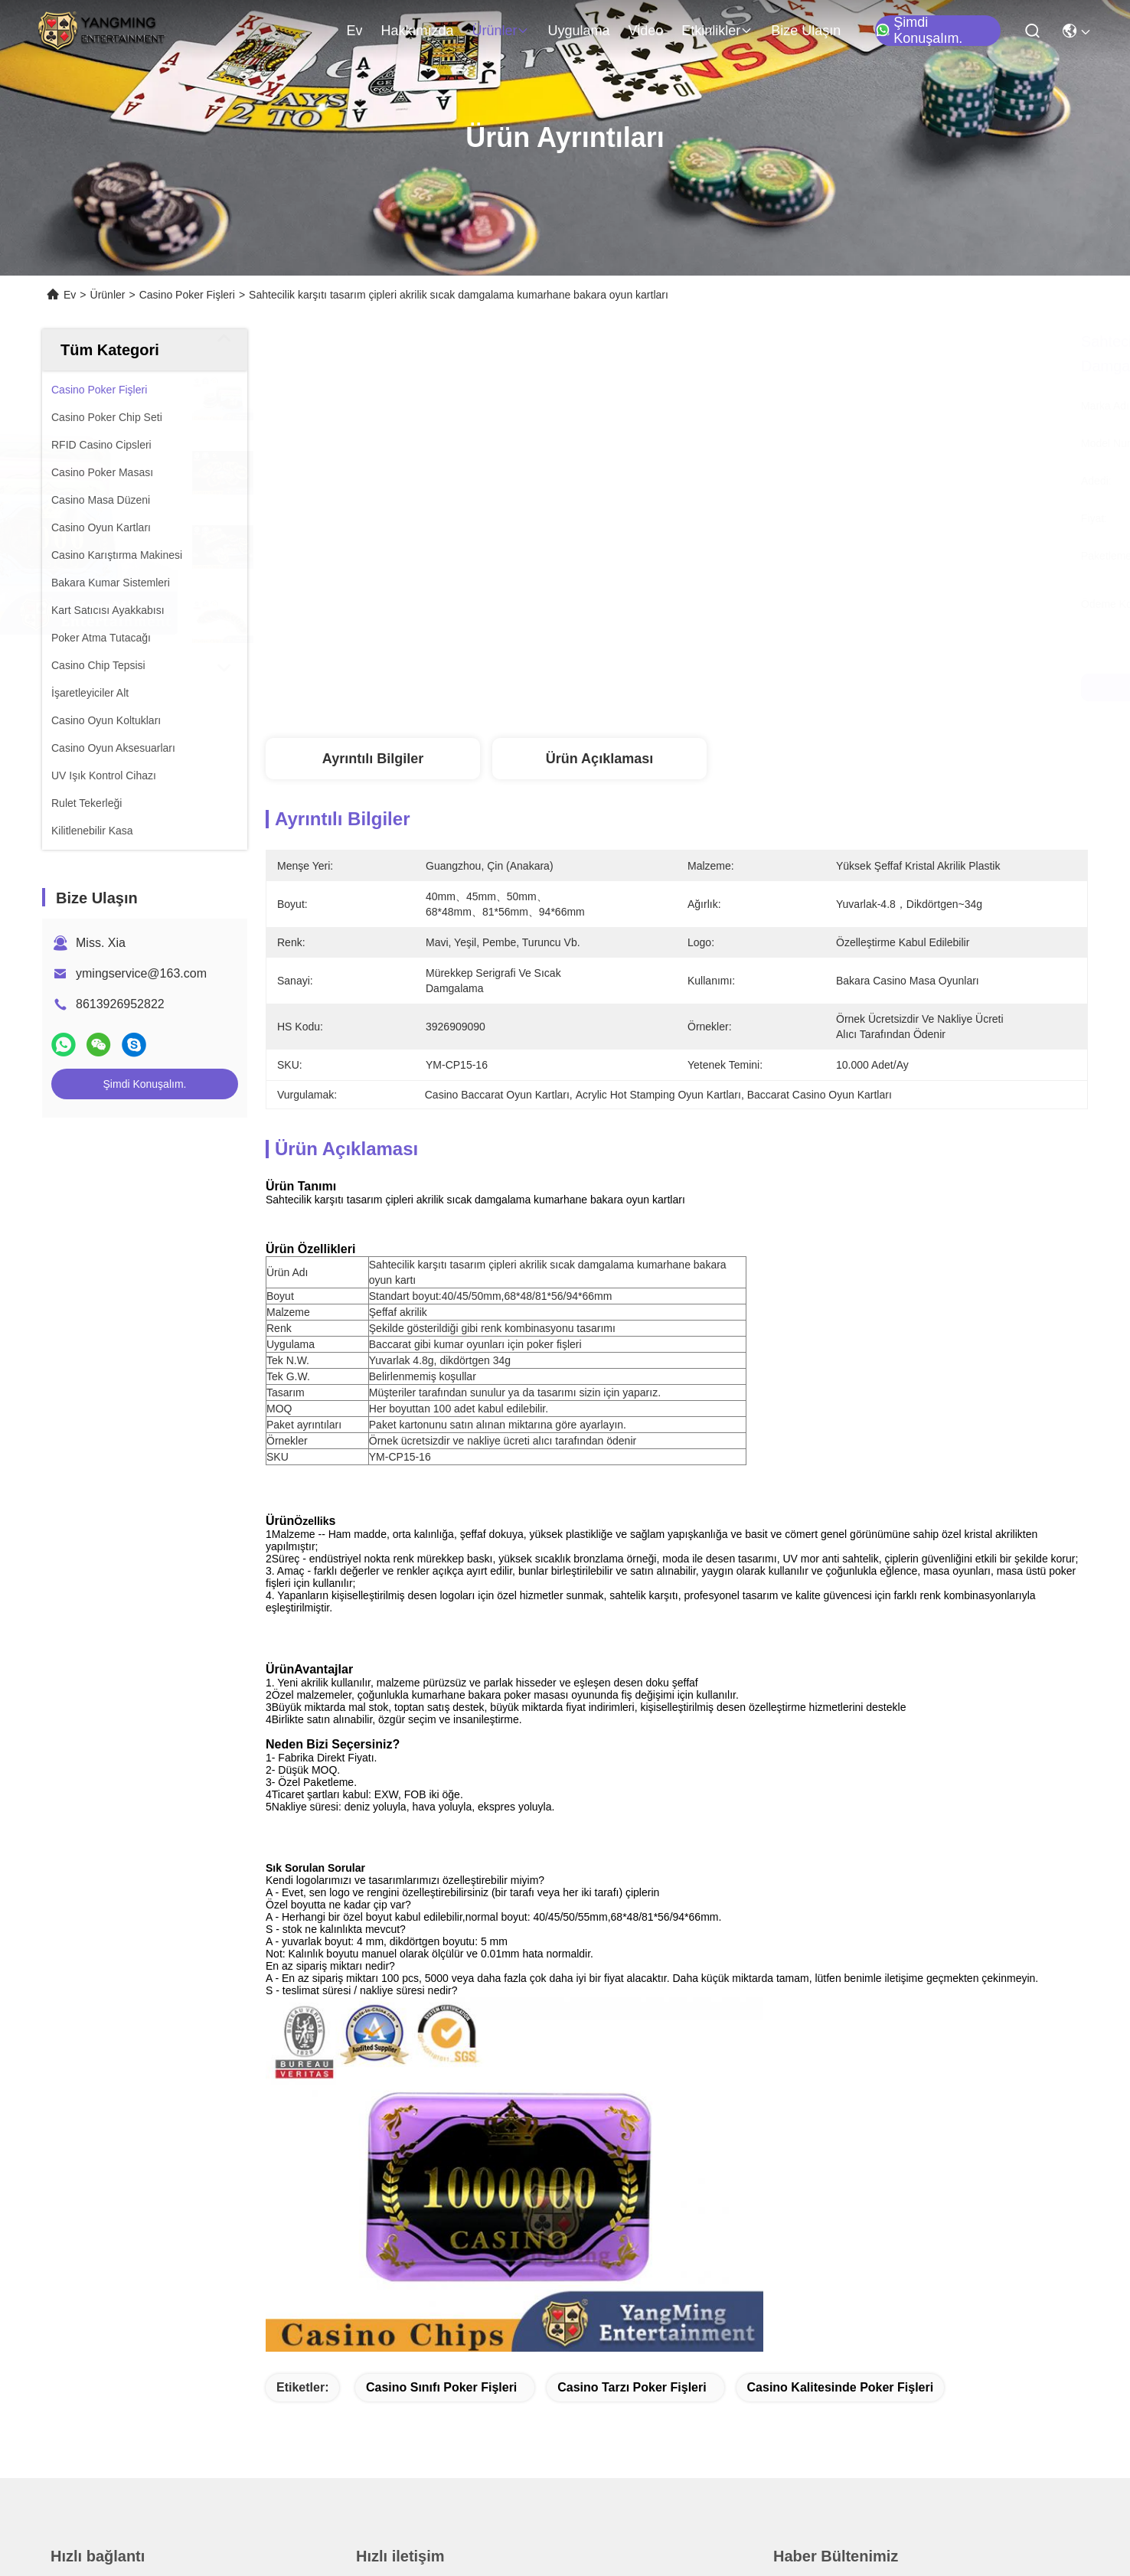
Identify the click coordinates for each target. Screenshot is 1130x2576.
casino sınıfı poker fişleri (441, 2029)
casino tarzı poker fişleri (631, 2029)
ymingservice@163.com (141, 973)
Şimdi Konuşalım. (918, 30)
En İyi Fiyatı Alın (804, 687)
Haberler (74, 2372)
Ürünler (500, 30)
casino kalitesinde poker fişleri (840, 2029)
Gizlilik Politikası (183, 2532)
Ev (354, 30)
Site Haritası (263, 2532)
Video (646, 30)
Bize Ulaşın (806, 30)
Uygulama (578, 30)
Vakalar (71, 2400)
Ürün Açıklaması (599, 758)
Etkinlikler (717, 30)
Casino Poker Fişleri (187, 295)
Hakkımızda (416, 30)
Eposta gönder (830, 2410)
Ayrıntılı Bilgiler (372, 758)
